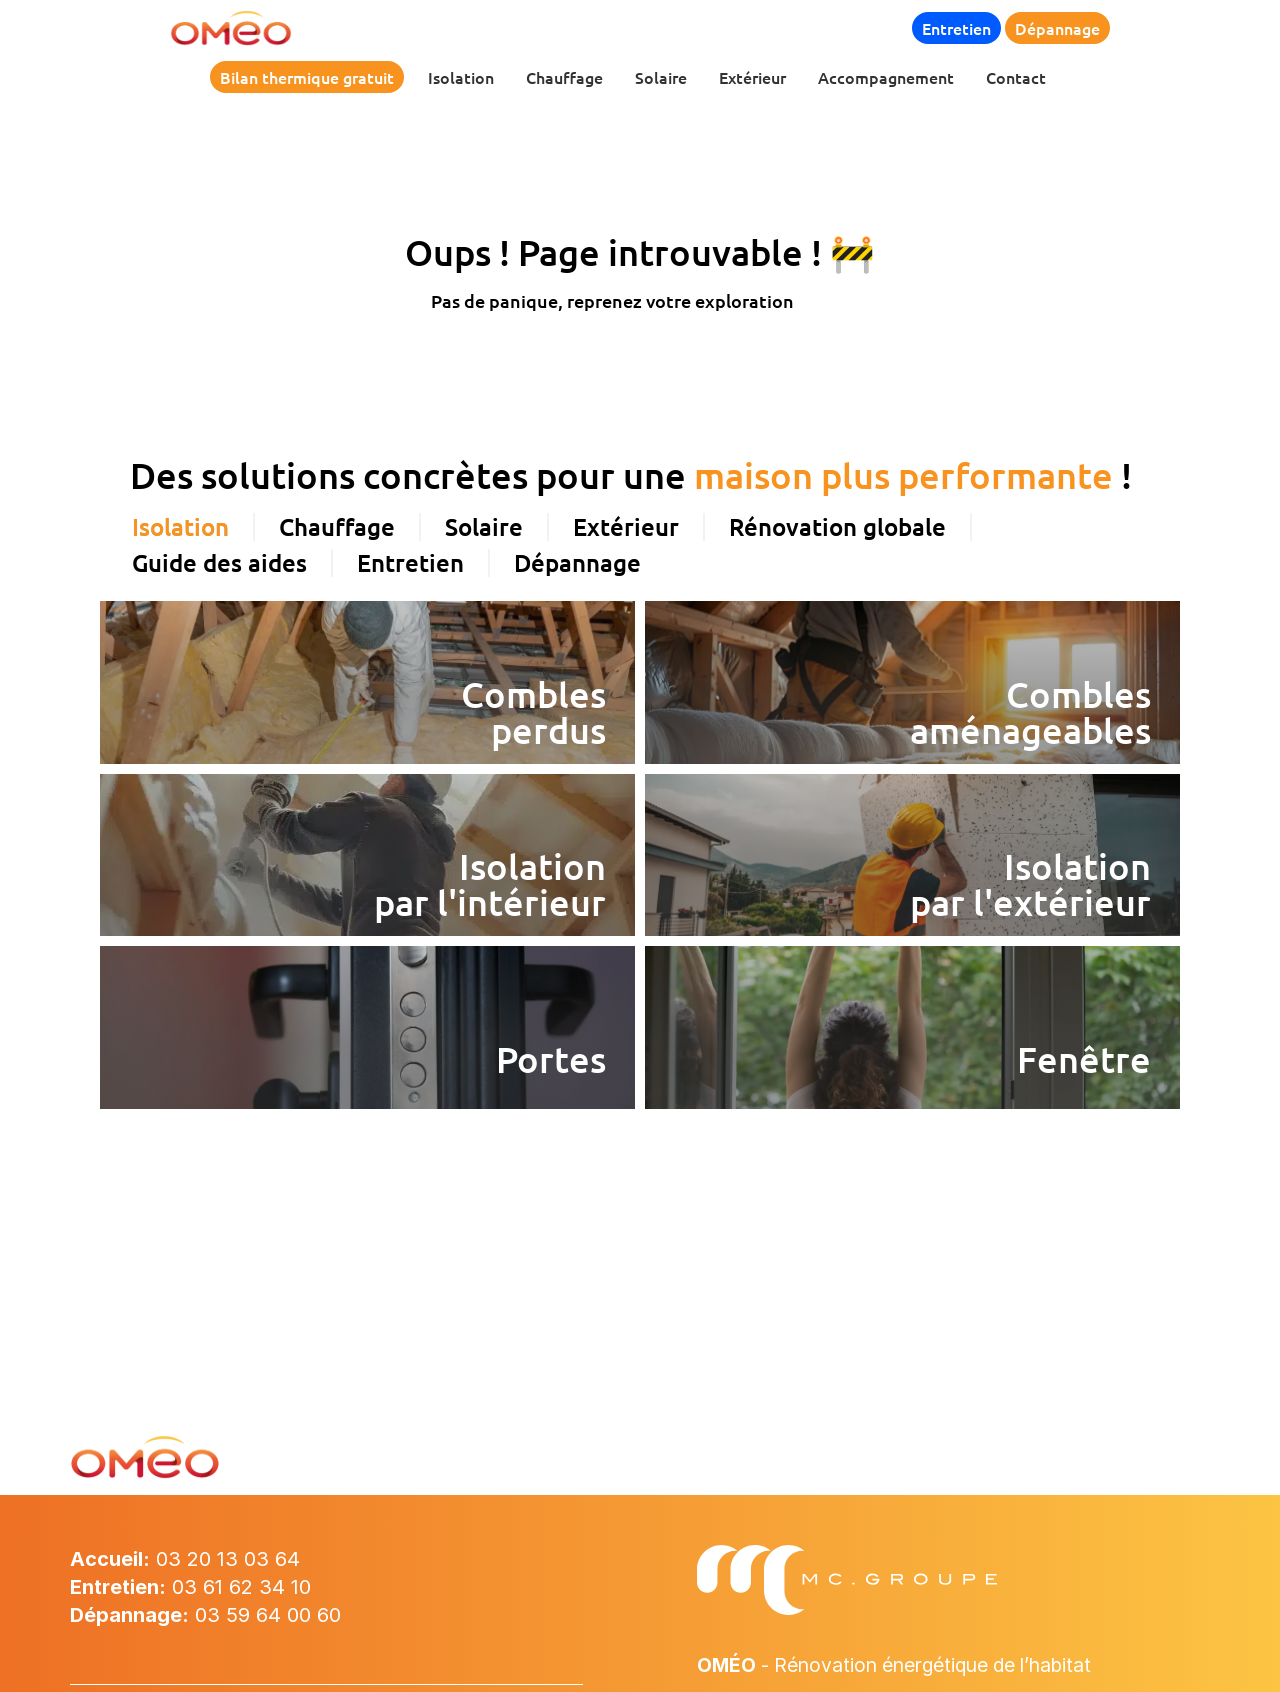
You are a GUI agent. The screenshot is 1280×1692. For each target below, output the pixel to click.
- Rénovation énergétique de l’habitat (905, 1665)
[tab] (181, 471)
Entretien (956, 28)
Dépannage (1057, 28)
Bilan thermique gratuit (307, 77)
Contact (1016, 77)
